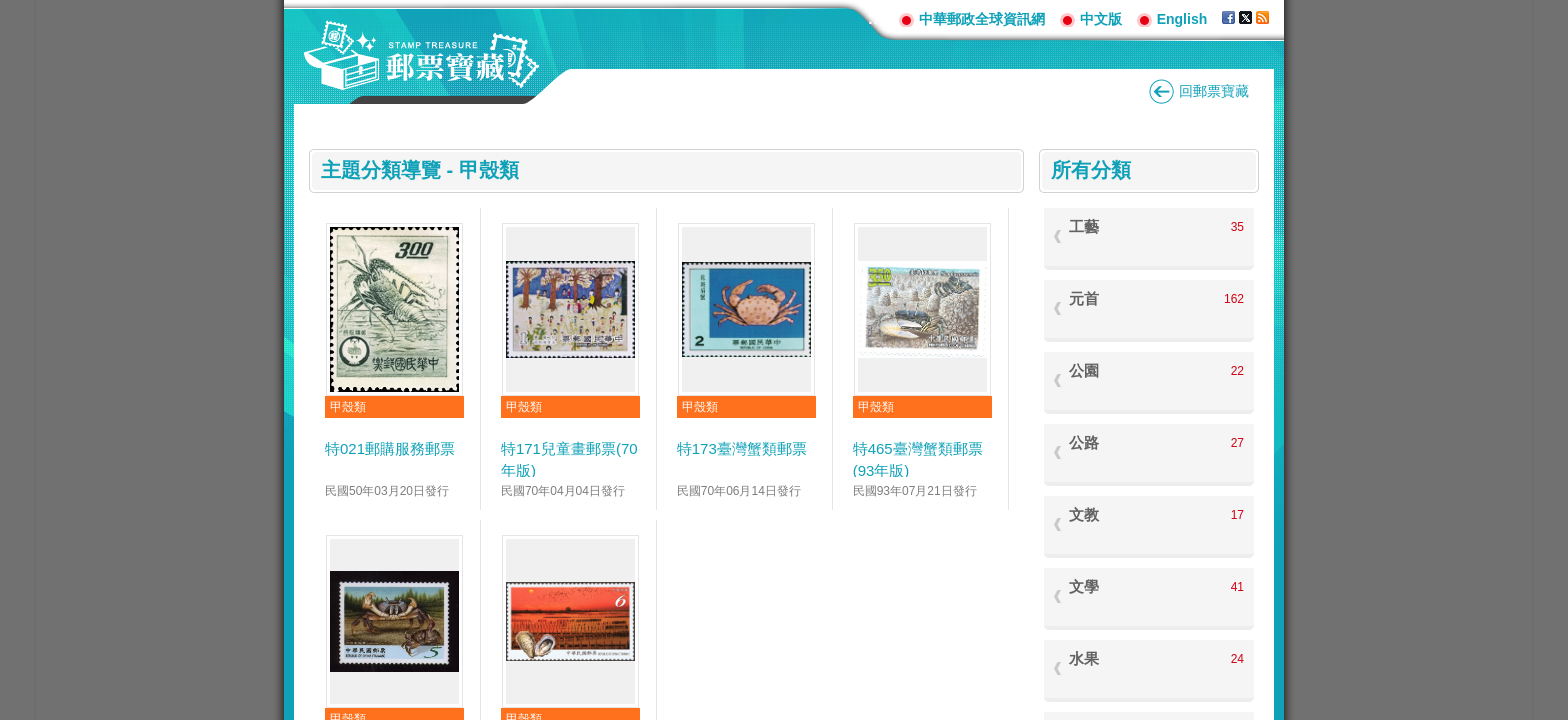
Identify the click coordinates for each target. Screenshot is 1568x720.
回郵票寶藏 (1214, 91)
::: (876, 18)
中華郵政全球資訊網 (982, 19)
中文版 (1101, 19)
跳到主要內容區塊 (10, 10)
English (1182, 19)
